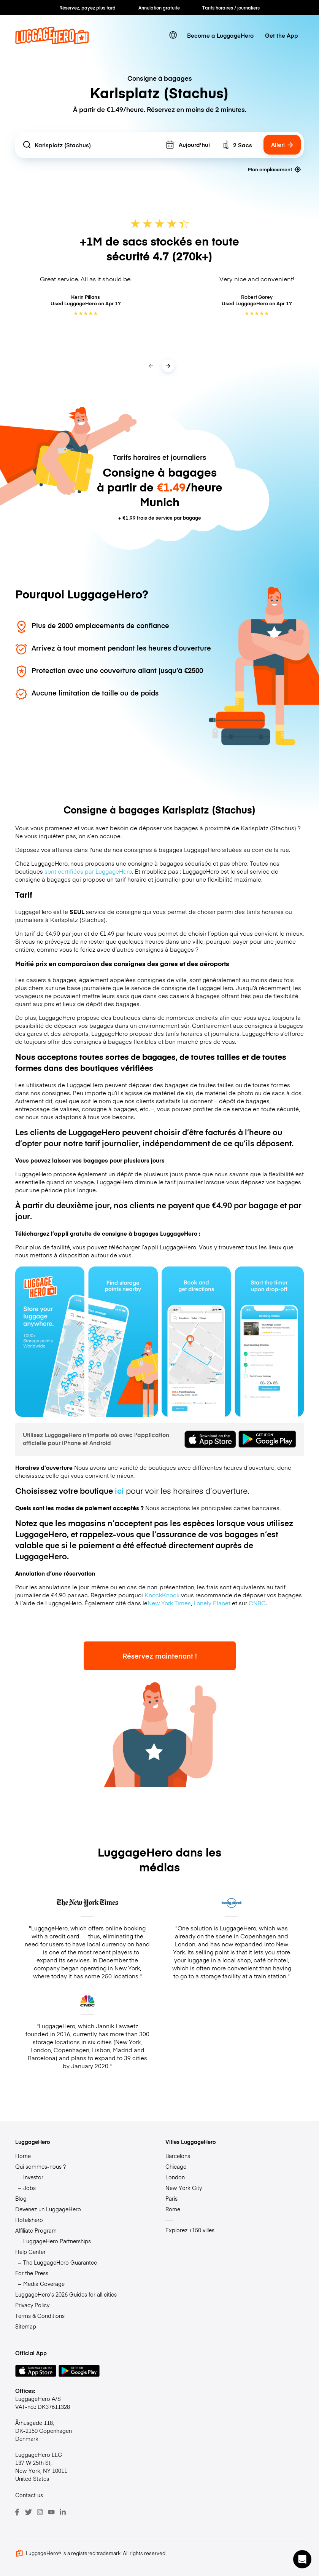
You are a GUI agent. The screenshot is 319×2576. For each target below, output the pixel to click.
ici (119, 1490)
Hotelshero (29, 2219)
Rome (172, 2209)
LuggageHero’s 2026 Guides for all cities (66, 2294)
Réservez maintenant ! (159, 1655)
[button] (302, 2559)
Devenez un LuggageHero (48, 2209)
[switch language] (172, 35)
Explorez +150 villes (189, 2230)
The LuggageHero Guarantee (60, 2262)
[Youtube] (51, 2512)
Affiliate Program (36, 2230)
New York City (183, 2188)
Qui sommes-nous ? (40, 2166)
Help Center (30, 2251)
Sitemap (25, 2326)
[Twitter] (28, 2512)
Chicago (176, 2166)
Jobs (29, 2188)
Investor (33, 2177)
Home (23, 2156)
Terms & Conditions (40, 2315)
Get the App (281, 35)
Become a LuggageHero (220, 35)
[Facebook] (17, 2512)
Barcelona (177, 2156)
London (175, 2177)
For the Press (31, 2273)
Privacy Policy (32, 2305)
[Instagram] (39, 2512)
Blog (21, 2198)
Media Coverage (44, 2283)
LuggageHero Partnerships (57, 2241)
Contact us (29, 2495)
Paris (171, 2198)
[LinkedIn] (62, 2512)
